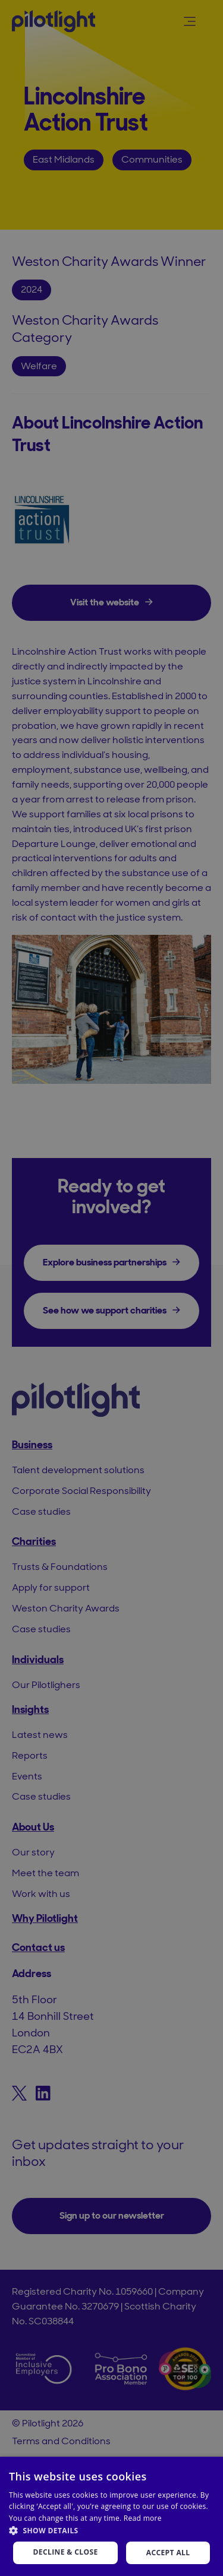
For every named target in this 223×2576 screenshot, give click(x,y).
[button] (111, 2530)
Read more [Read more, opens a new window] (143, 2518)
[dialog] (111, 1288)
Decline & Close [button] (65, 2552)
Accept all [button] (168, 2553)
